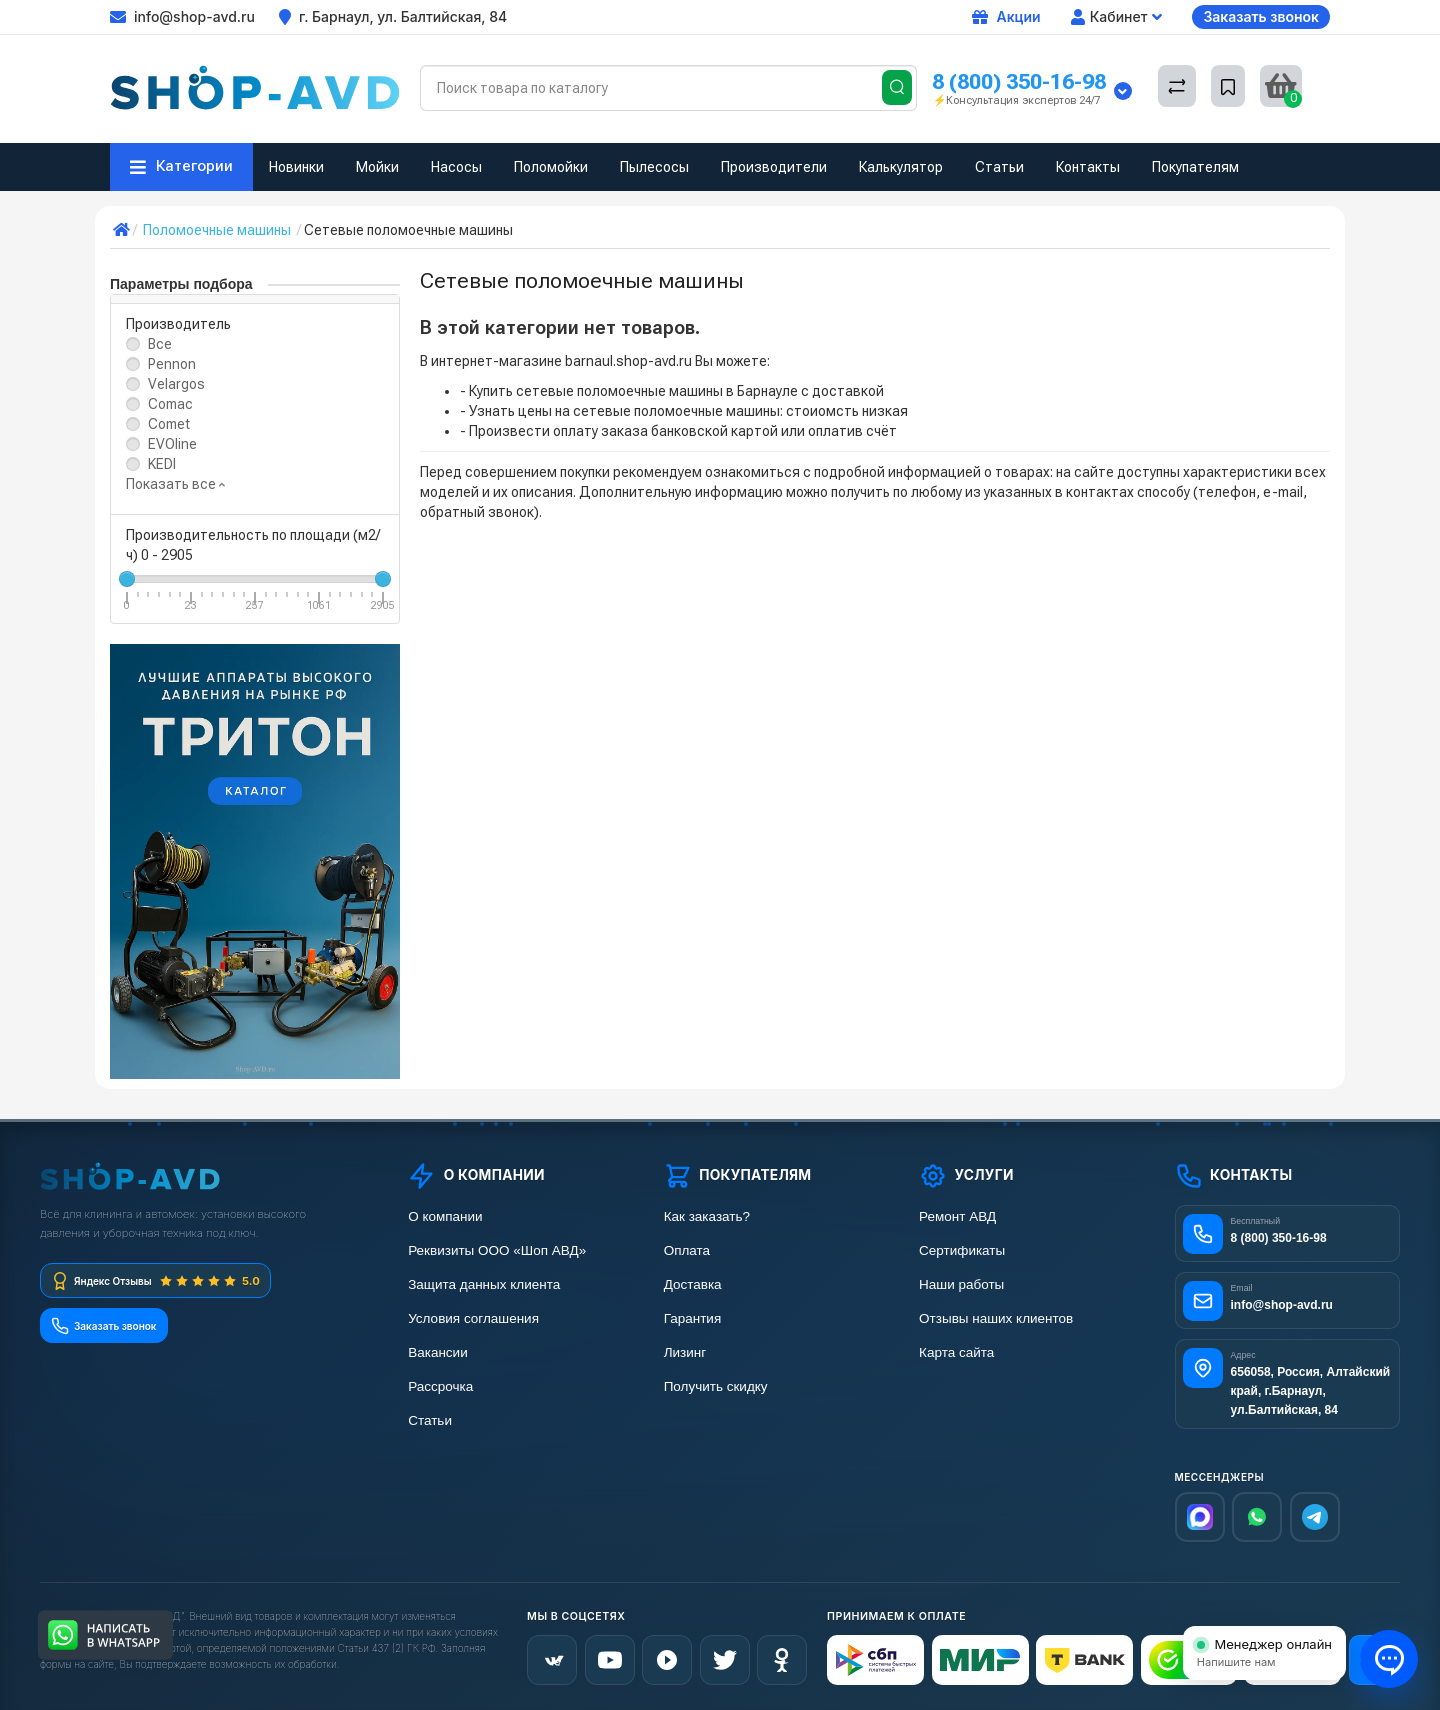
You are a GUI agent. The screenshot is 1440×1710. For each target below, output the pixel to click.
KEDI (162, 464)
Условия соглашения (473, 1318)
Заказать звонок (1261, 16)
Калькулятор (901, 167)
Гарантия (693, 1318)
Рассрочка (440, 1386)
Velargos (176, 384)
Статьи (999, 167)
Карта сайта (956, 1352)
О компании (445, 1216)
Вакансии (438, 1352)
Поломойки (551, 167)
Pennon (172, 364)
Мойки (377, 167)
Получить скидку (716, 1386)
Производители (774, 167)
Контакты (1088, 167)
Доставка (693, 1284)
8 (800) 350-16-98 (1019, 81)
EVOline (172, 444)
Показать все (175, 484)
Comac (170, 404)
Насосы (456, 167)
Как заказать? (707, 1216)
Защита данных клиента (484, 1284)
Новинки (296, 167)
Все (160, 344)
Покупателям (1195, 167)
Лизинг (685, 1352)
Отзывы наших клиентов (996, 1318)
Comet (169, 424)
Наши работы (961, 1284)
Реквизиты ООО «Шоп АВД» (497, 1250)
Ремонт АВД (957, 1216)
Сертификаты (962, 1250)
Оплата (687, 1250)
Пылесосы (654, 167)
